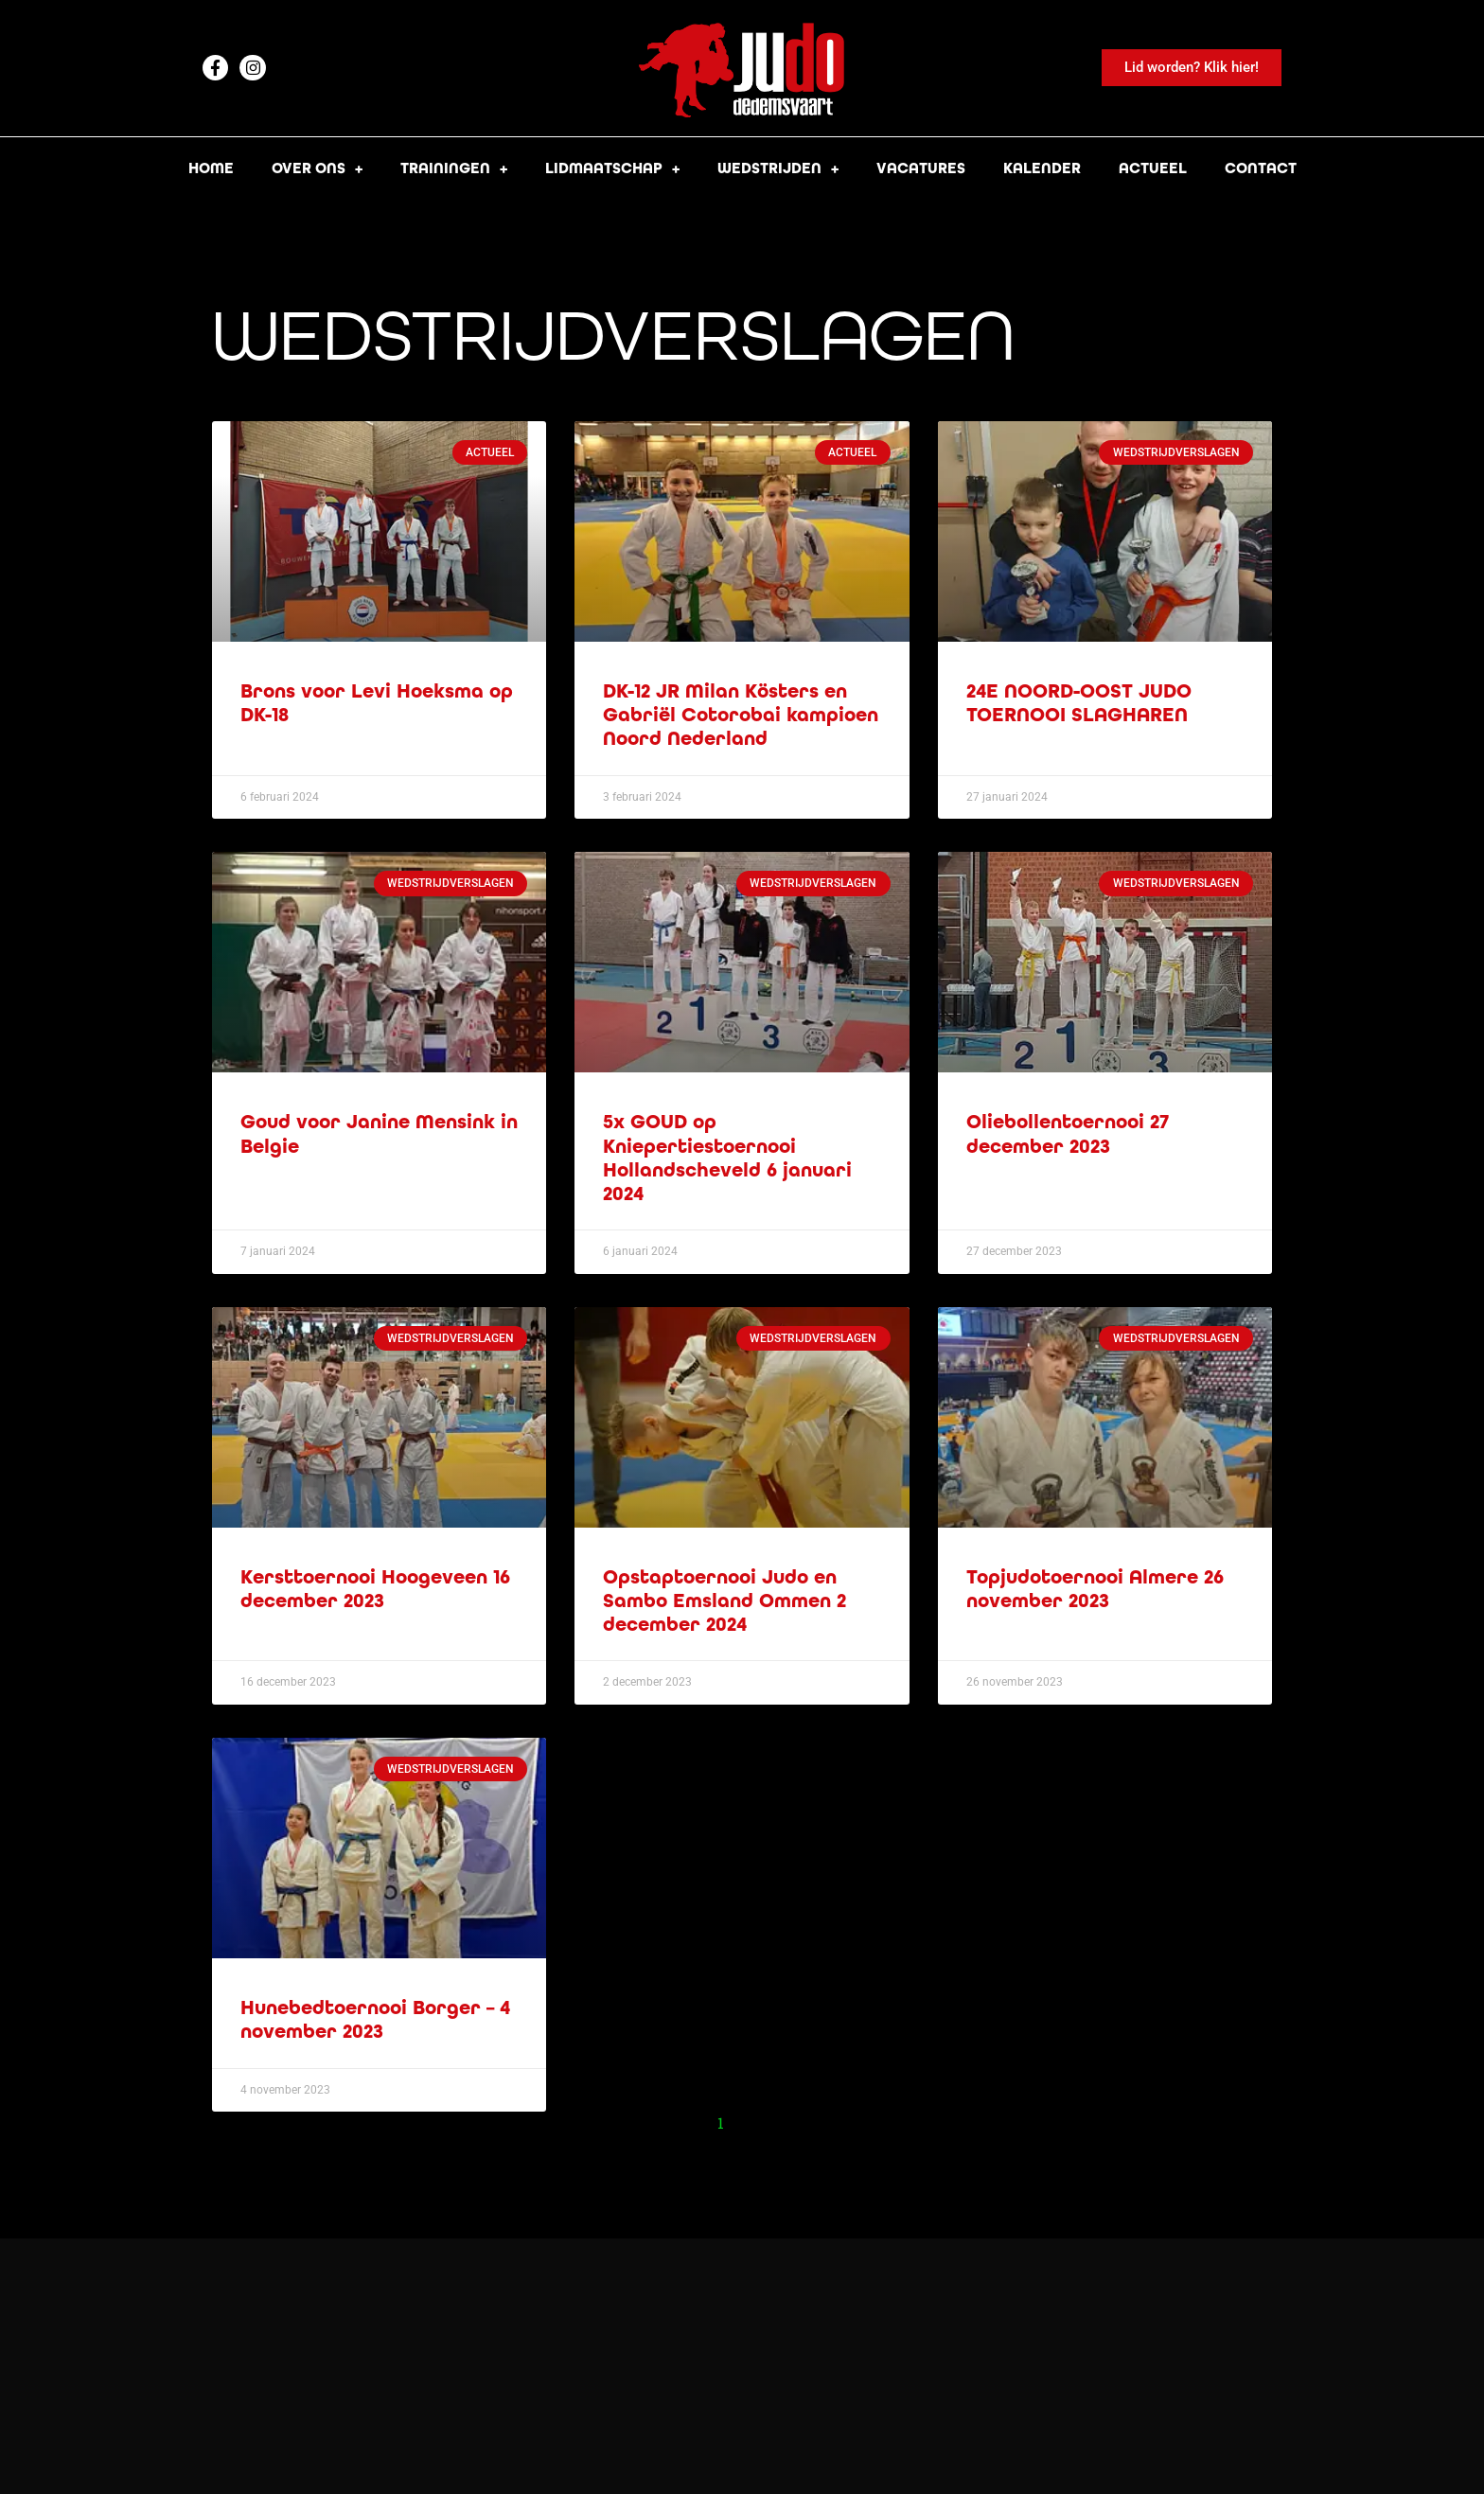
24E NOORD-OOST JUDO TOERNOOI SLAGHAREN (1079, 703)
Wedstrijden (778, 168)
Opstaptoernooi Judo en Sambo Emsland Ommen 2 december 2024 (724, 1600)
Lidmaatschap (612, 168)
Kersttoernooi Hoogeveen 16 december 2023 (375, 1589)
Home (211, 168)
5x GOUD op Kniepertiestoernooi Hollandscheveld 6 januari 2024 (727, 1158)
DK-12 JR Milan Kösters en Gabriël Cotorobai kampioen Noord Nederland (740, 715)
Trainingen (453, 168)
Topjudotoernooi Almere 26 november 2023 (1095, 1589)
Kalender (1042, 168)
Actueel (1153, 168)
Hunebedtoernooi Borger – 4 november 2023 (375, 2019)
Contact (1261, 168)
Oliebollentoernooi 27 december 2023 (1067, 1134)
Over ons (317, 168)
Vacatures (920, 168)
